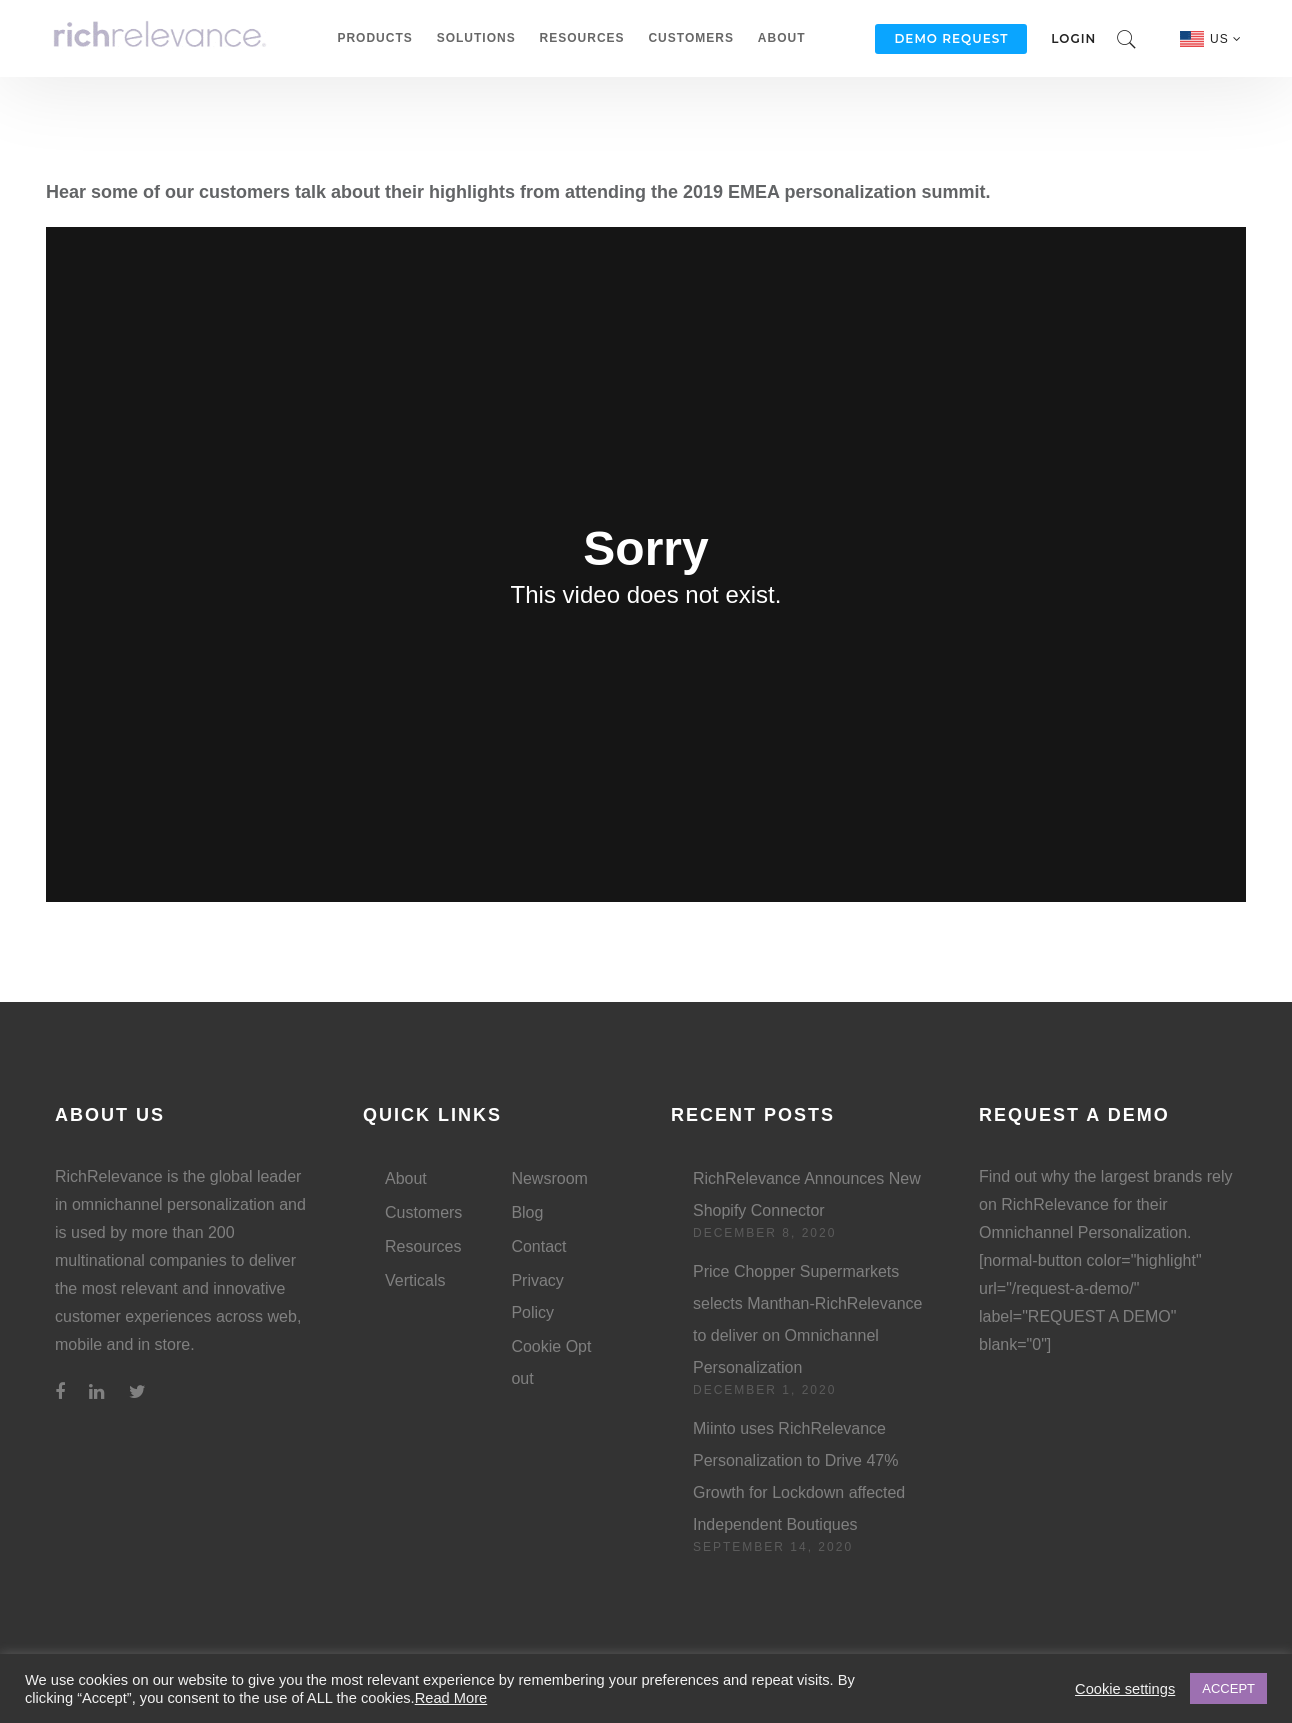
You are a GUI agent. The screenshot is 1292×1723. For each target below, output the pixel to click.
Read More (451, 1698)
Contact (538, 1246)
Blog (527, 1212)
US (1226, 39)
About (782, 38)
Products (374, 38)
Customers (690, 38)
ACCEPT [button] (1228, 1688)
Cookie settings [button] (1125, 1689)
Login (1073, 38)
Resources (582, 38)
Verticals (415, 1280)
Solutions (476, 38)
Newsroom (549, 1178)
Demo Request (951, 38)
